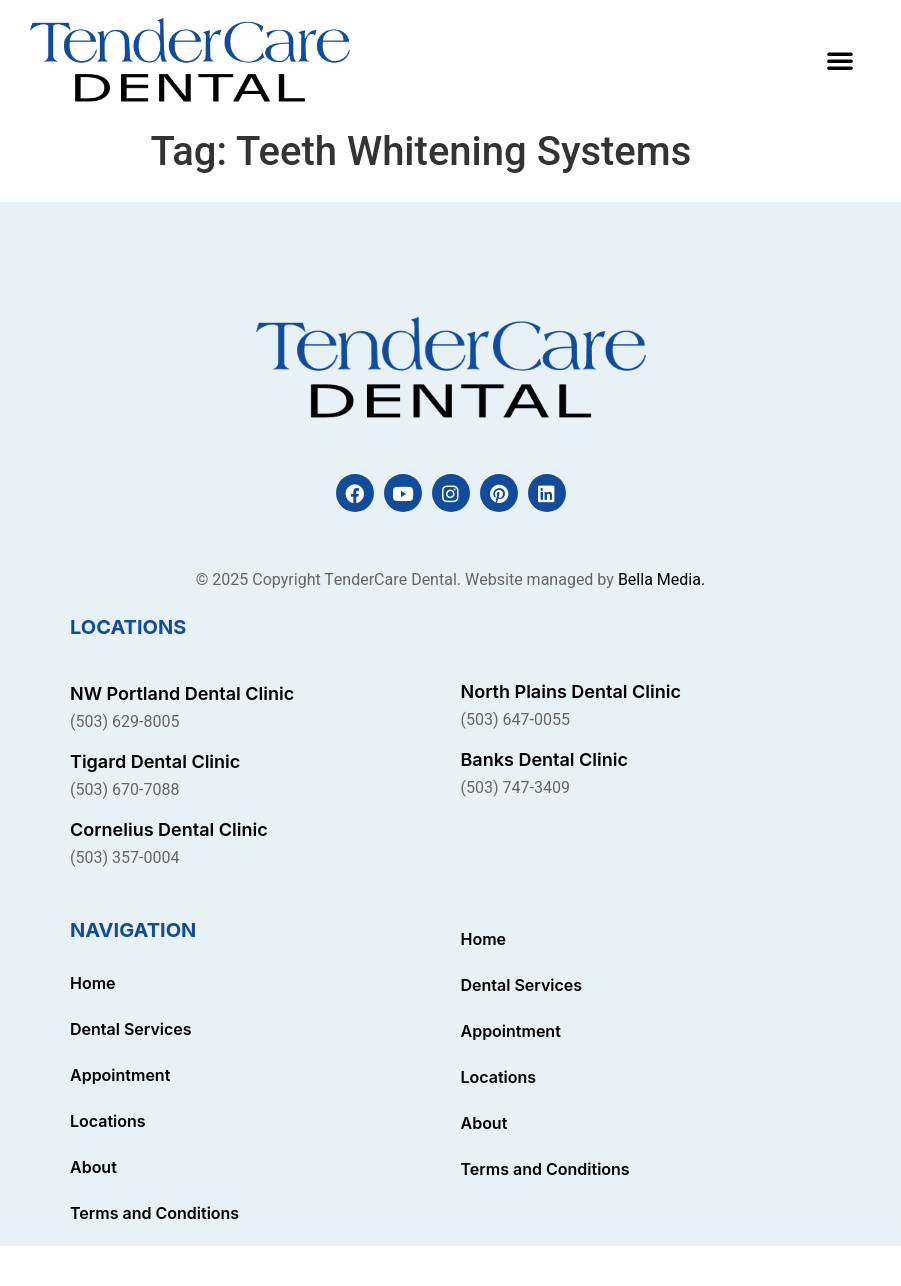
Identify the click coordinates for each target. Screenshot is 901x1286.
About (93, 1167)
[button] (840, 60)
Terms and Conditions (154, 1213)
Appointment (120, 1075)
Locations (108, 1121)
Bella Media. (661, 580)
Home (93, 983)
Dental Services (131, 1029)
